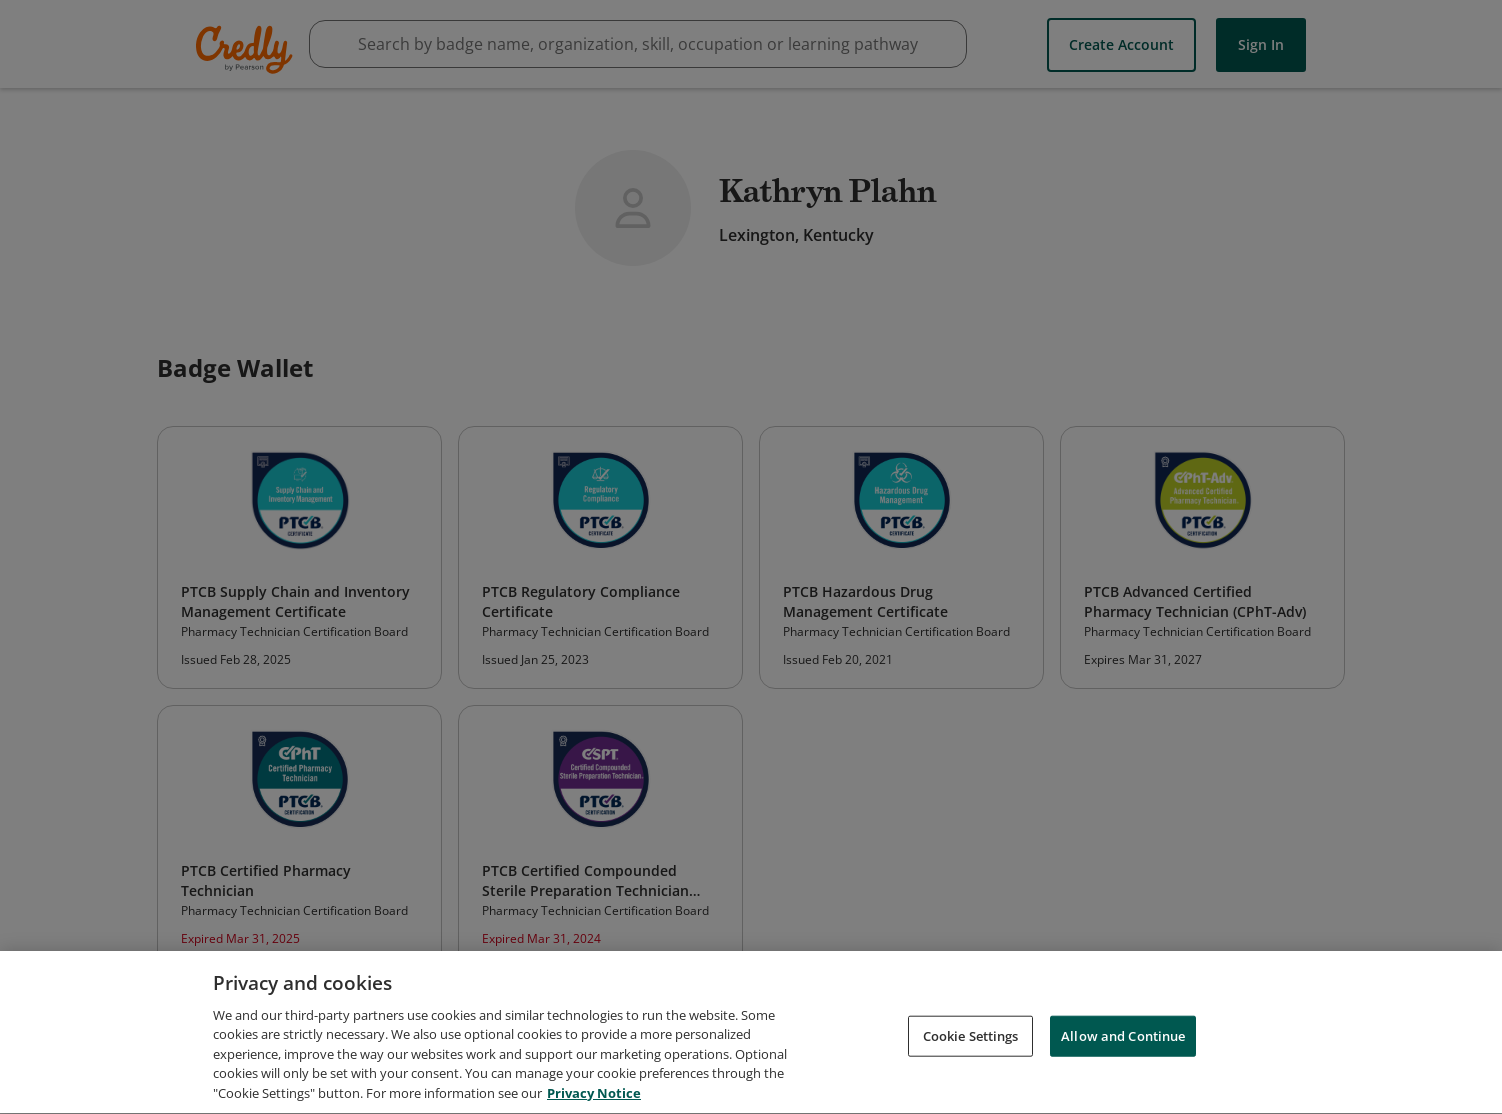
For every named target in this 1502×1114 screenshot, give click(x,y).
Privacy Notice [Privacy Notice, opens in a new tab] (594, 1099)
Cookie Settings (971, 1041)
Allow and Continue (1123, 1041)
